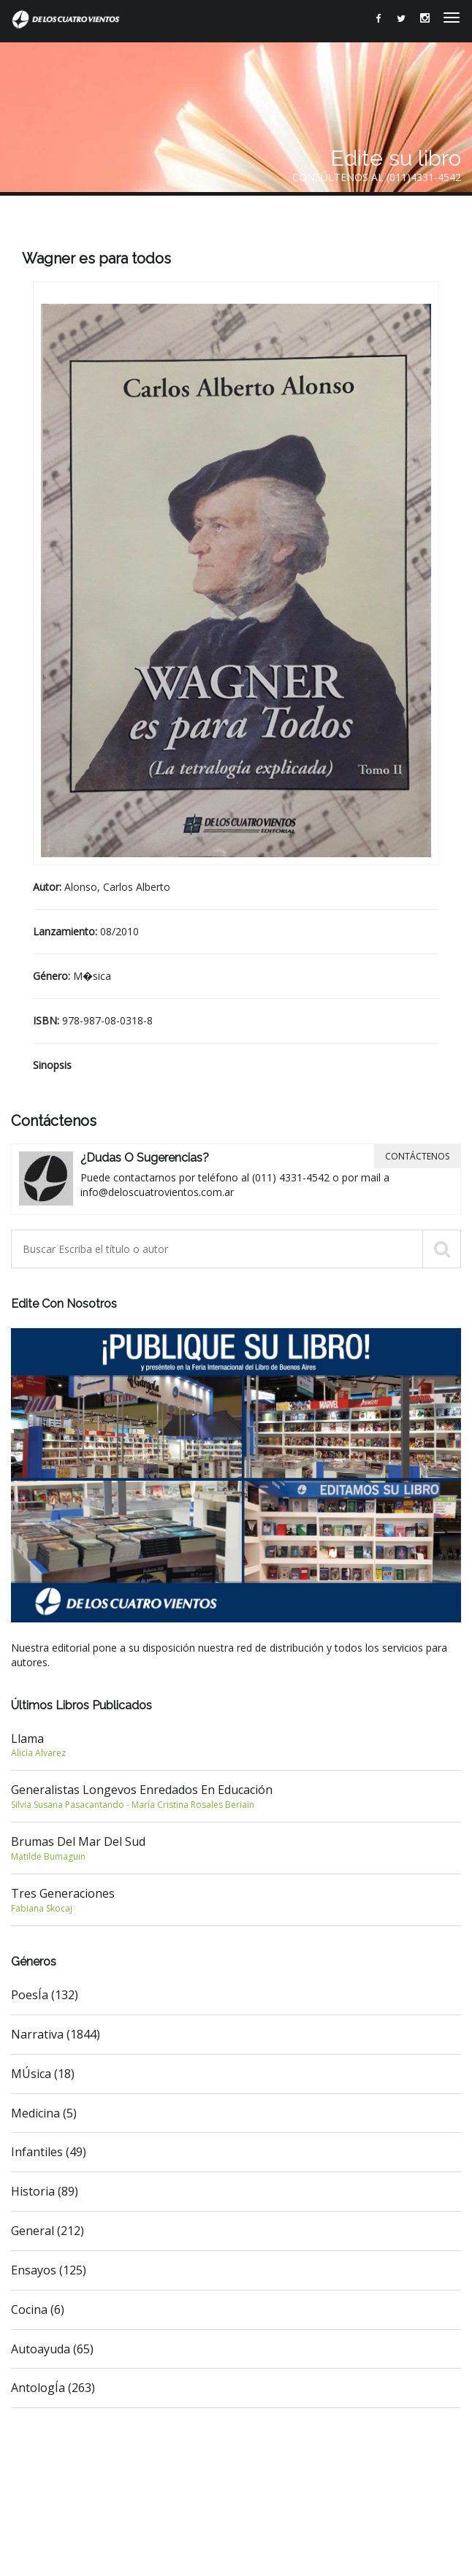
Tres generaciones (236, 1899)
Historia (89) (44, 2191)
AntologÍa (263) (53, 2388)
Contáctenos (417, 1156)
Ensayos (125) (48, 2270)
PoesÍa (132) (44, 1995)
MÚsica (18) (43, 2074)
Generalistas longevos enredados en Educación (236, 1796)
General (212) (47, 2231)
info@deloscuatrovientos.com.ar (157, 1192)
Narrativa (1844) (55, 2034)
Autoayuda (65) (52, 2349)
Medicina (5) (44, 2113)
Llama (236, 1745)
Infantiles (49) (48, 2152)
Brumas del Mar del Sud (236, 1848)
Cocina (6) (37, 2309)
